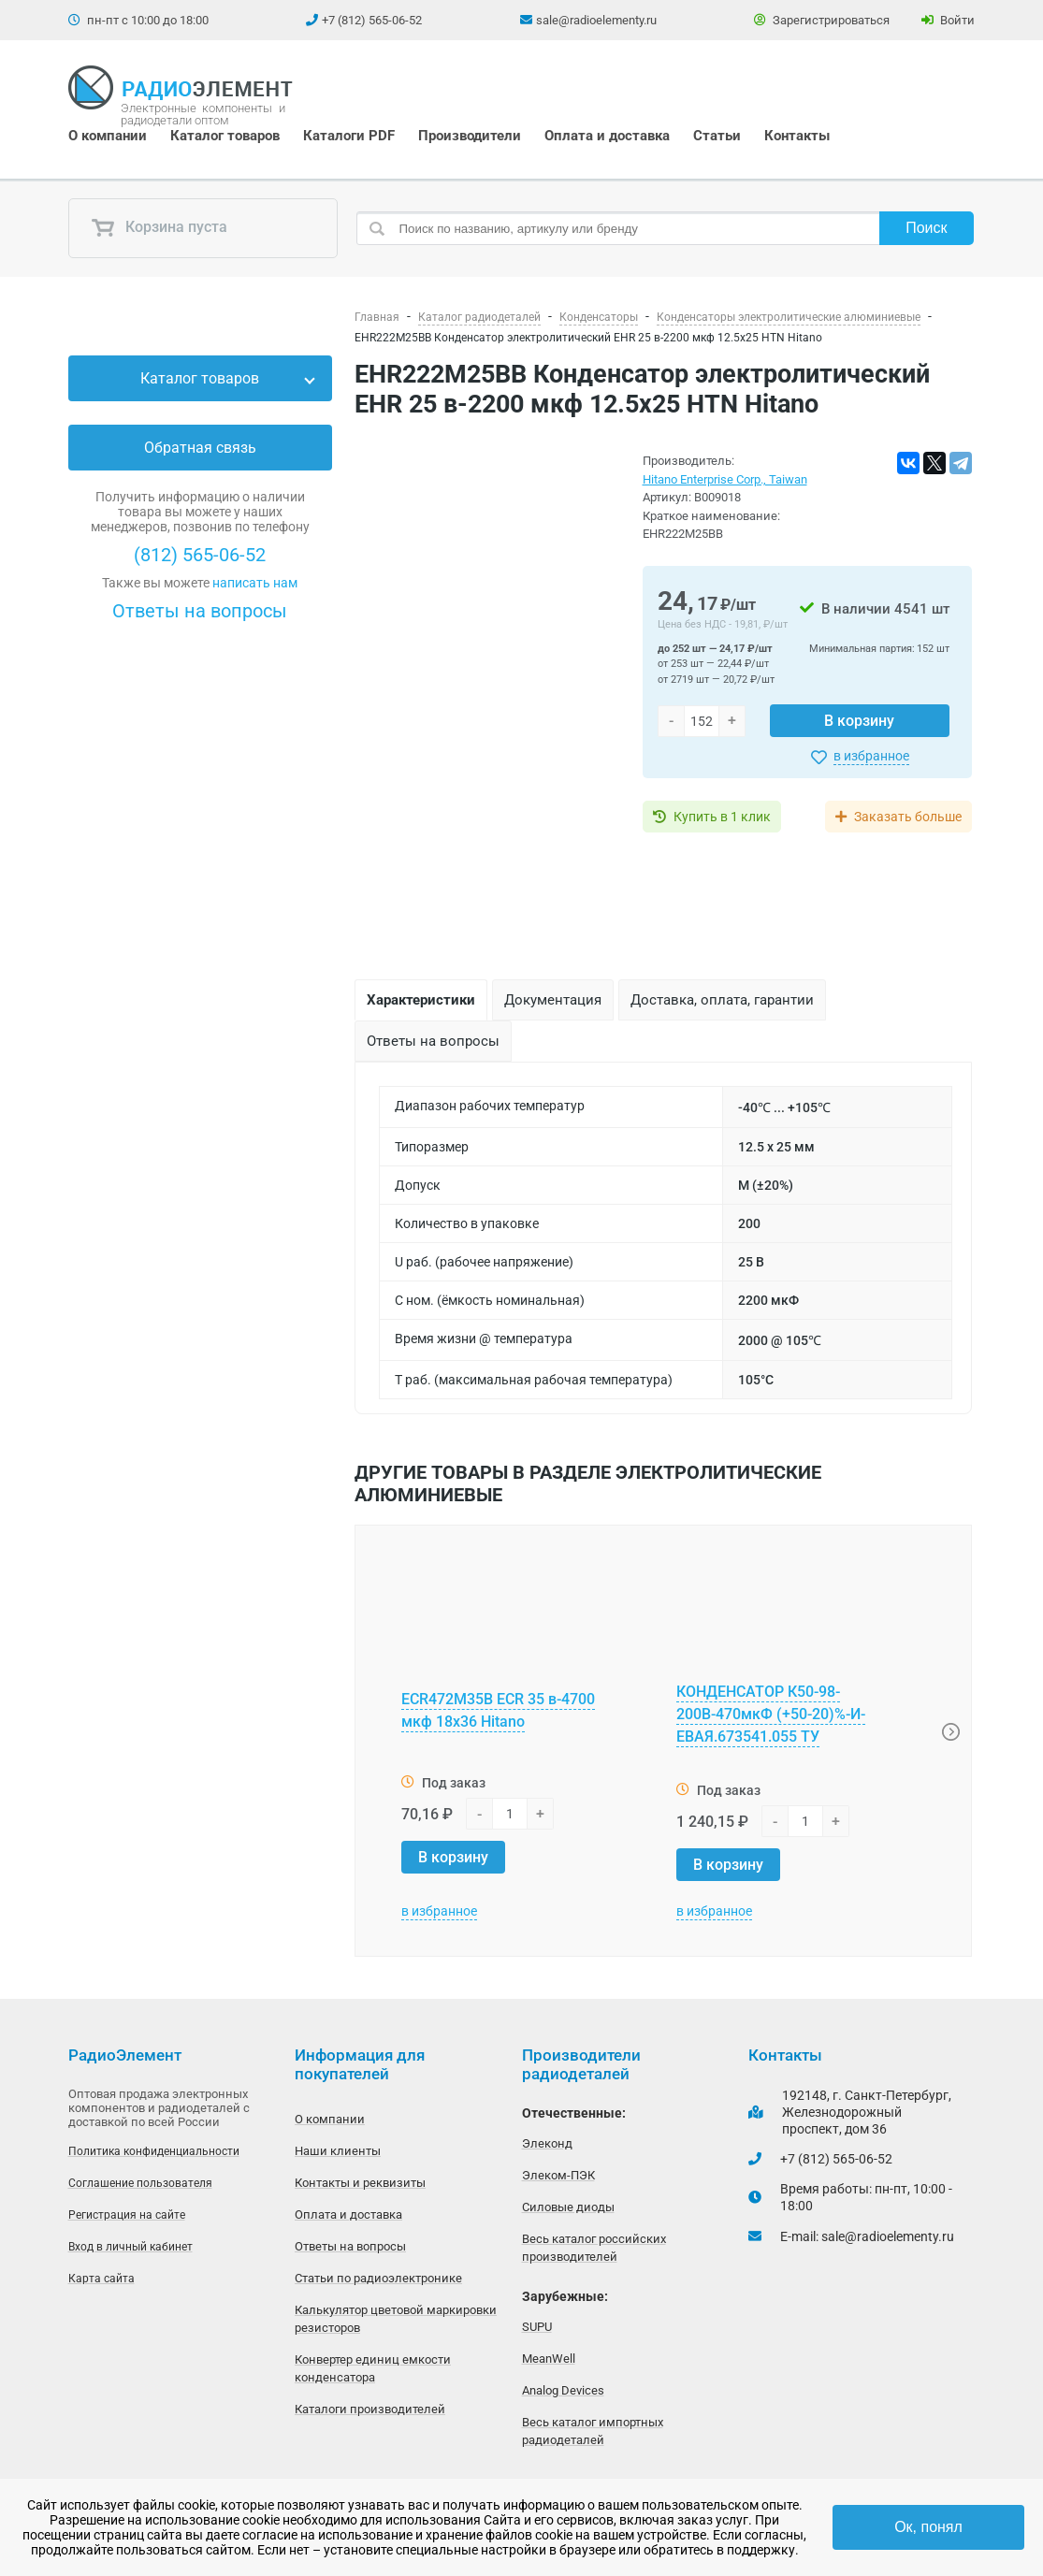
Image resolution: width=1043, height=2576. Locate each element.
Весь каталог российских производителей (594, 2248)
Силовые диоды (568, 2207)
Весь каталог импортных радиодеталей (592, 2431)
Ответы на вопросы (199, 611)
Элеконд (547, 2143)
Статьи (717, 135)
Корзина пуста (159, 228)
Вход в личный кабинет (130, 2246)
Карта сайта (101, 2278)
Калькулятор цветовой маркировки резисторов (396, 2319)
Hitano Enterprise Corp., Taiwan (725, 479)
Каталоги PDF (349, 135)
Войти (948, 20)
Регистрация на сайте (126, 2214)
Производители (469, 135)
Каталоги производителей (370, 2409)
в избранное (871, 755)
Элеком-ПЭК (558, 2175)
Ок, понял (928, 2527)
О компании (107, 135)
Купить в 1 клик (722, 816)
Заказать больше (908, 816)
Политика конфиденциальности (153, 2151)
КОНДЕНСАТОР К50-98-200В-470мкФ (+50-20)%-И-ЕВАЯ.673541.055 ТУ (770, 1714)
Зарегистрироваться (822, 20)
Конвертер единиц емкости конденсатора (373, 2368)
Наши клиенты (338, 2151)
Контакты (797, 135)
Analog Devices (563, 2390)
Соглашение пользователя (140, 2183)
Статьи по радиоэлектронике (378, 2278)
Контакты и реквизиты (360, 2183)
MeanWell (548, 2359)
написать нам (254, 582)
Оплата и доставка (607, 135)
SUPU (537, 2327)
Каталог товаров (225, 135)
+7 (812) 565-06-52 (372, 20)
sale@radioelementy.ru (596, 20)
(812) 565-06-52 (200, 554)
